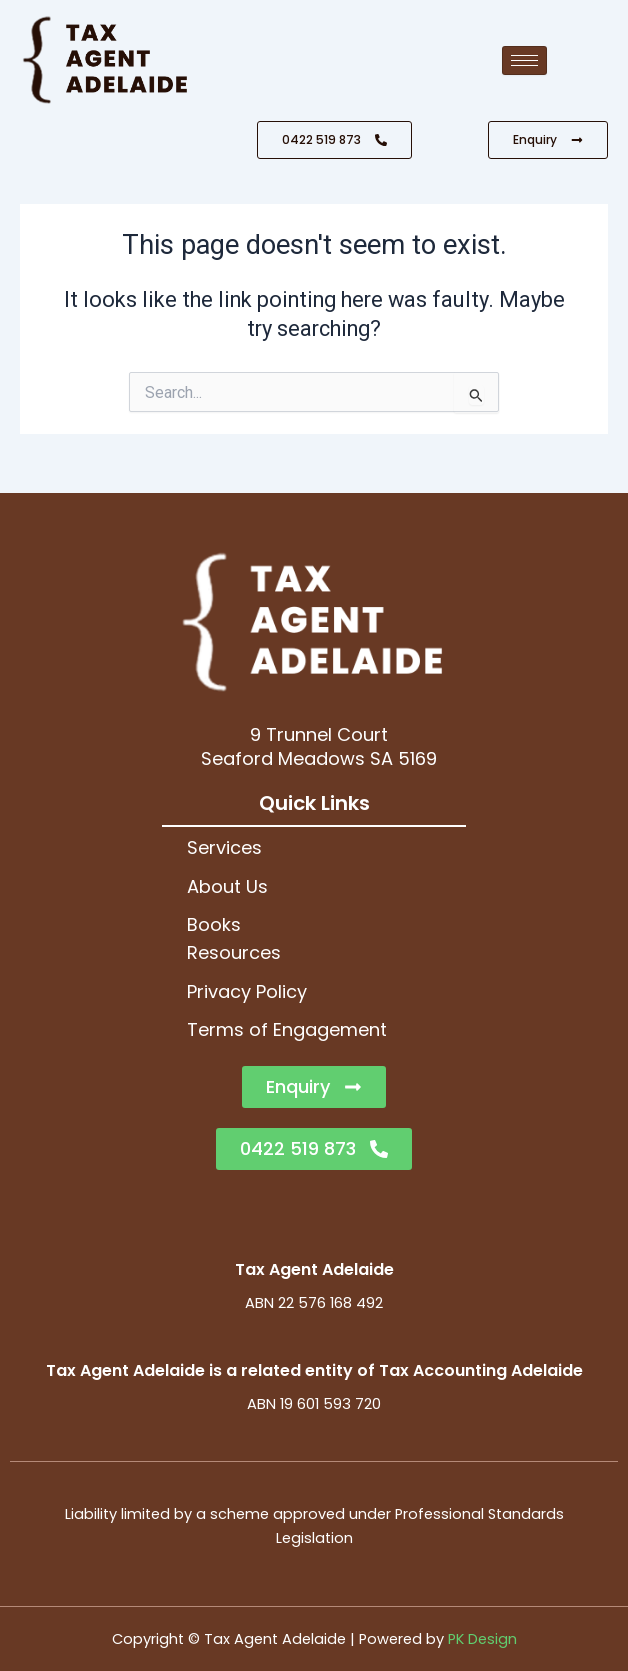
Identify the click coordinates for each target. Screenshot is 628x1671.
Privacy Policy (247, 991)
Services (224, 847)
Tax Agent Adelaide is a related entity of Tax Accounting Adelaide (314, 1370)
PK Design (482, 1639)
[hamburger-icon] (524, 60)
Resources (234, 952)
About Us (227, 886)
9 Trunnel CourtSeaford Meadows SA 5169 (319, 746)
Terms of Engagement (287, 1029)
